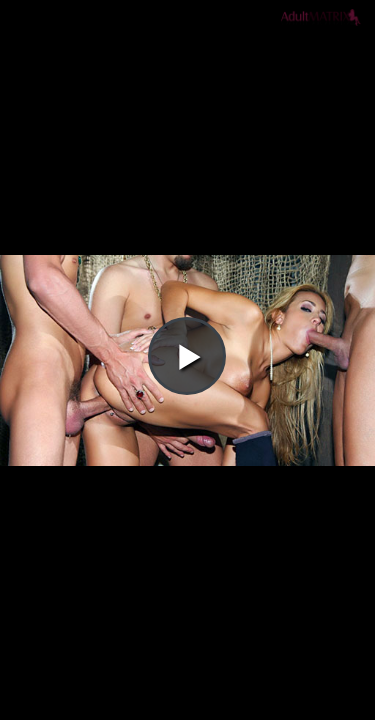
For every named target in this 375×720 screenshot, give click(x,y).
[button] (187, 71)
